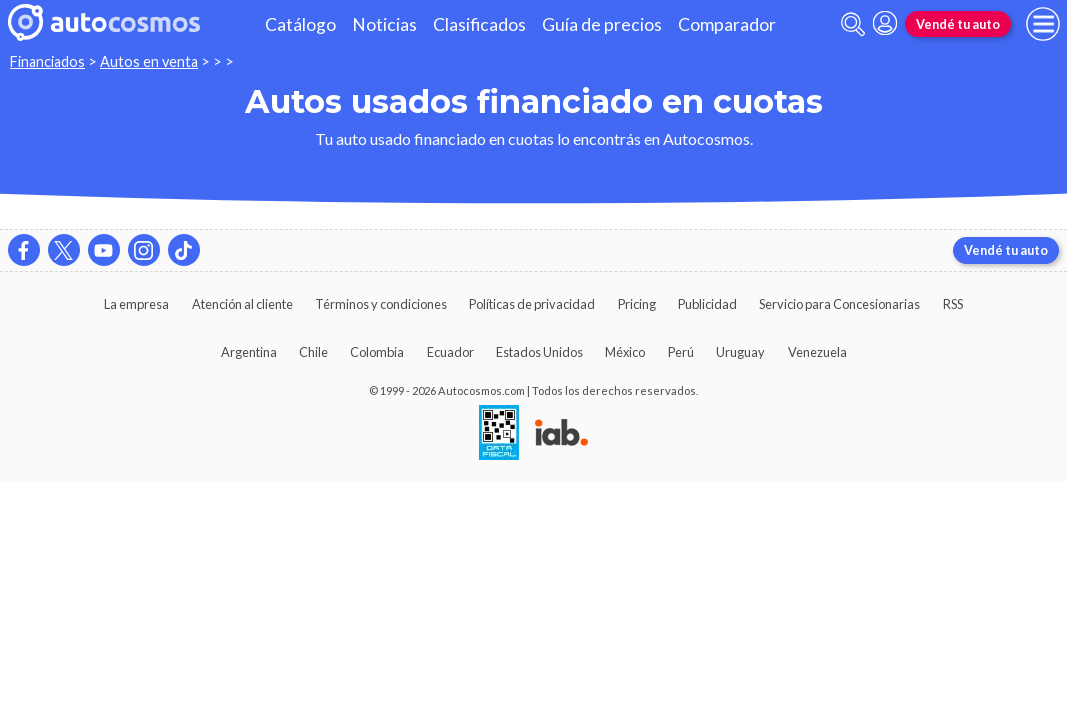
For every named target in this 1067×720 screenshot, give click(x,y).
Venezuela (817, 352)
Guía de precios (602, 24)
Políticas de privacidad (532, 304)
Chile (313, 352)
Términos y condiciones (381, 304)
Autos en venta (149, 61)
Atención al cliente (242, 304)
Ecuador (450, 352)
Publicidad (707, 304)
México (625, 352)
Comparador (727, 24)
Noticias (384, 24)
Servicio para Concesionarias (839, 304)
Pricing (637, 304)
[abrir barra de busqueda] (853, 24)
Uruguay (740, 352)
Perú (681, 352)
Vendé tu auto (958, 24)
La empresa (136, 304)
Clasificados (479, 24)
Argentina (249, 352)
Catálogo (300, 24)
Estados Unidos (539, 352)
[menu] (1043, 24)
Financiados (47, 61)
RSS (953, 304)
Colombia (377, 352)
